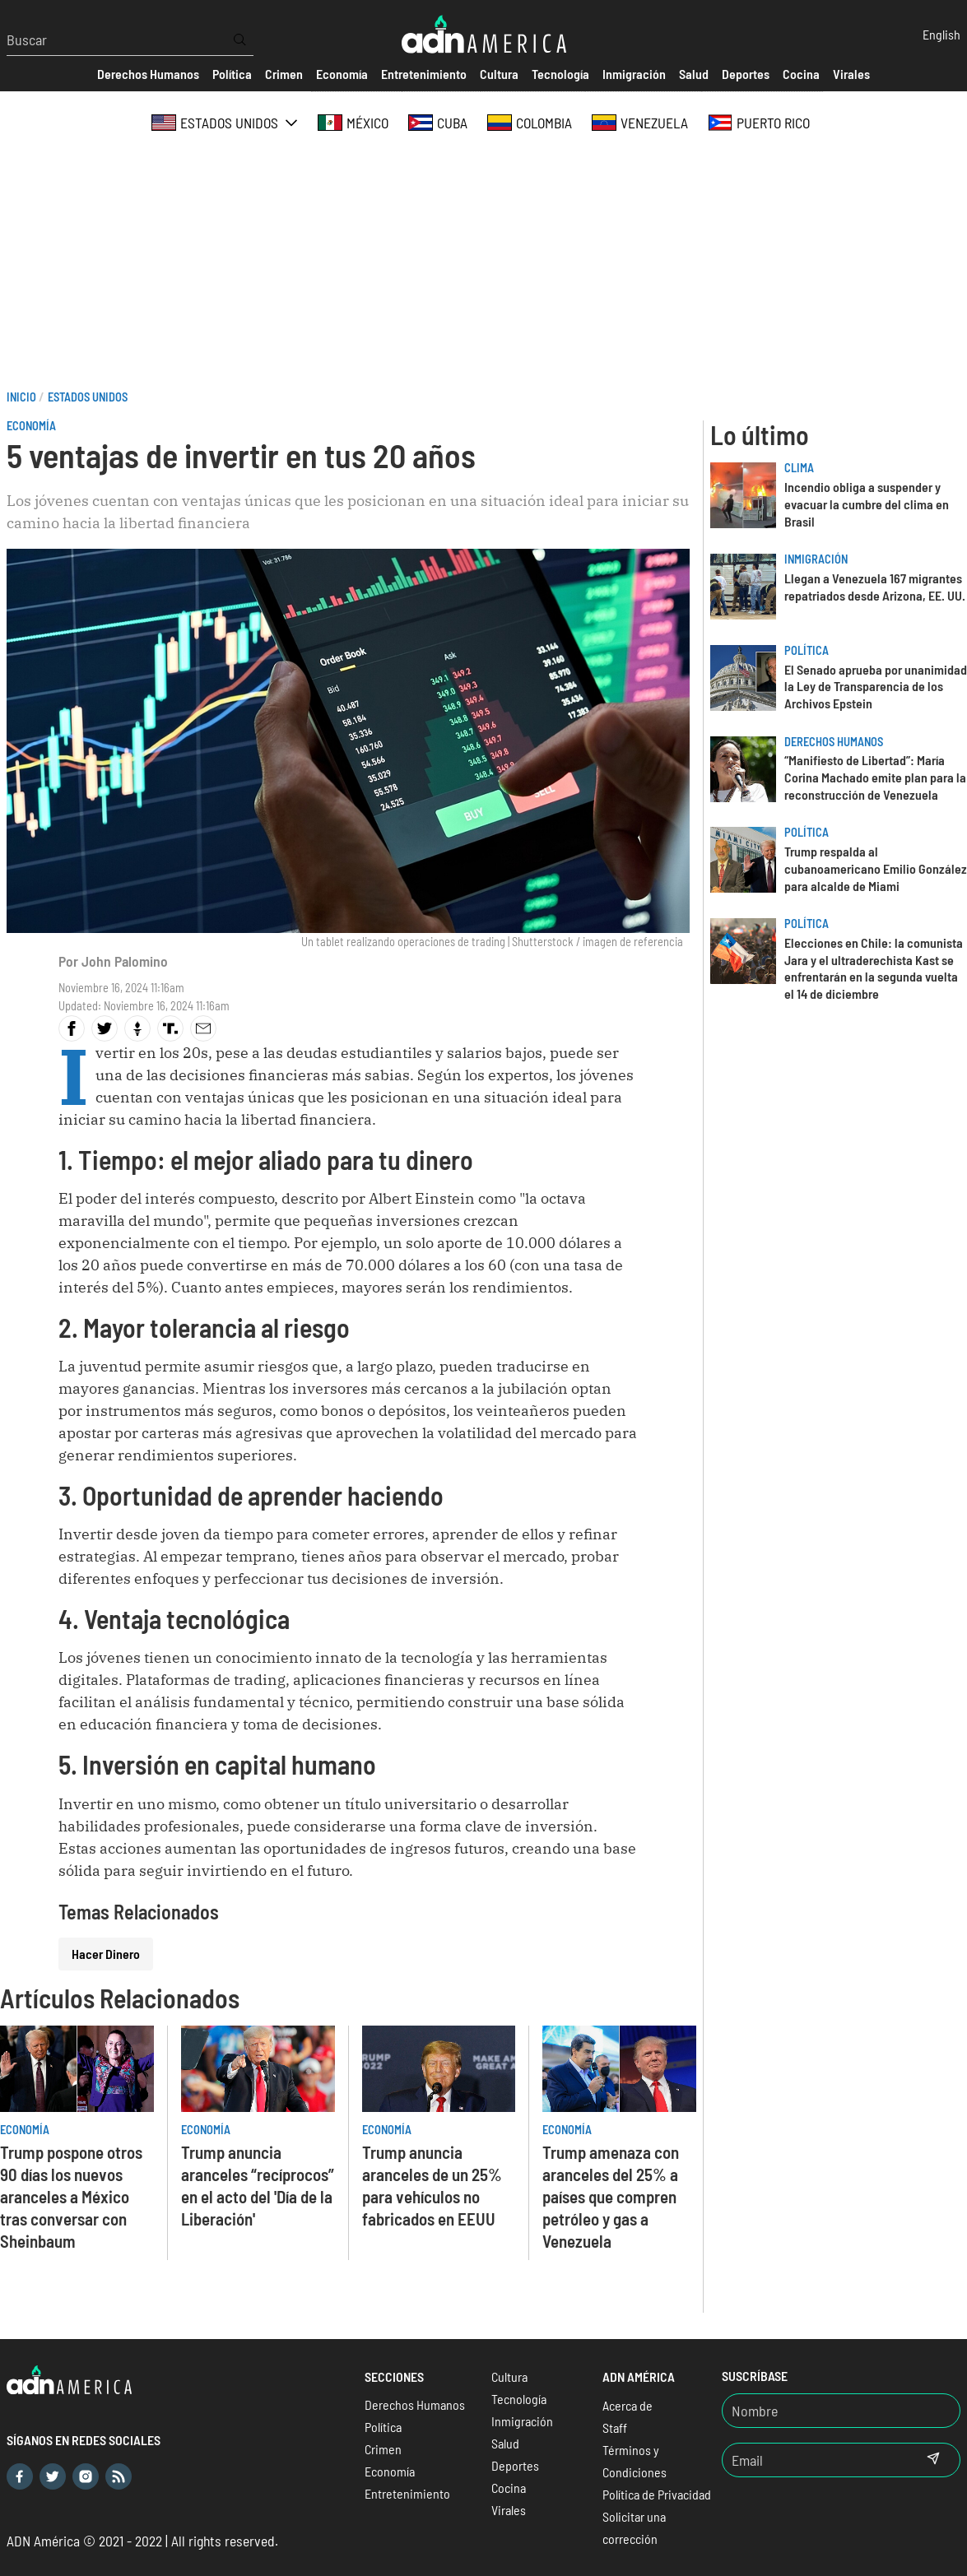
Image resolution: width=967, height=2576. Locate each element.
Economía (31, 426)
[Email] (815, 2460)
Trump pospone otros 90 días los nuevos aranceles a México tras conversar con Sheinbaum (71, 2196)
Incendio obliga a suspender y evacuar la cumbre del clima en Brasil (866, 504)
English (941, 34)
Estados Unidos (88, 397)
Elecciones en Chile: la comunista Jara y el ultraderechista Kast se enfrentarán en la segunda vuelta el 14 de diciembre (873, 968)
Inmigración (816, 559)
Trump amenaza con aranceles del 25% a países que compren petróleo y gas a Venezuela (610, 2196)
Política (806, 650)
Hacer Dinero (106, 1953)
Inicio (21, 397)
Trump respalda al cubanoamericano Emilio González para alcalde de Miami (875, 868)
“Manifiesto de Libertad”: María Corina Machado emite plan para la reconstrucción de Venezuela (875, 777)
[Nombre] (841, 2410)
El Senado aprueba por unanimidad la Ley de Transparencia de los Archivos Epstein (875, 686)
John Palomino (124, 961)
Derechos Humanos (833, 742)
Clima (799, 468)
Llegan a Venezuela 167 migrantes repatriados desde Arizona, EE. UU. (874, 586)
